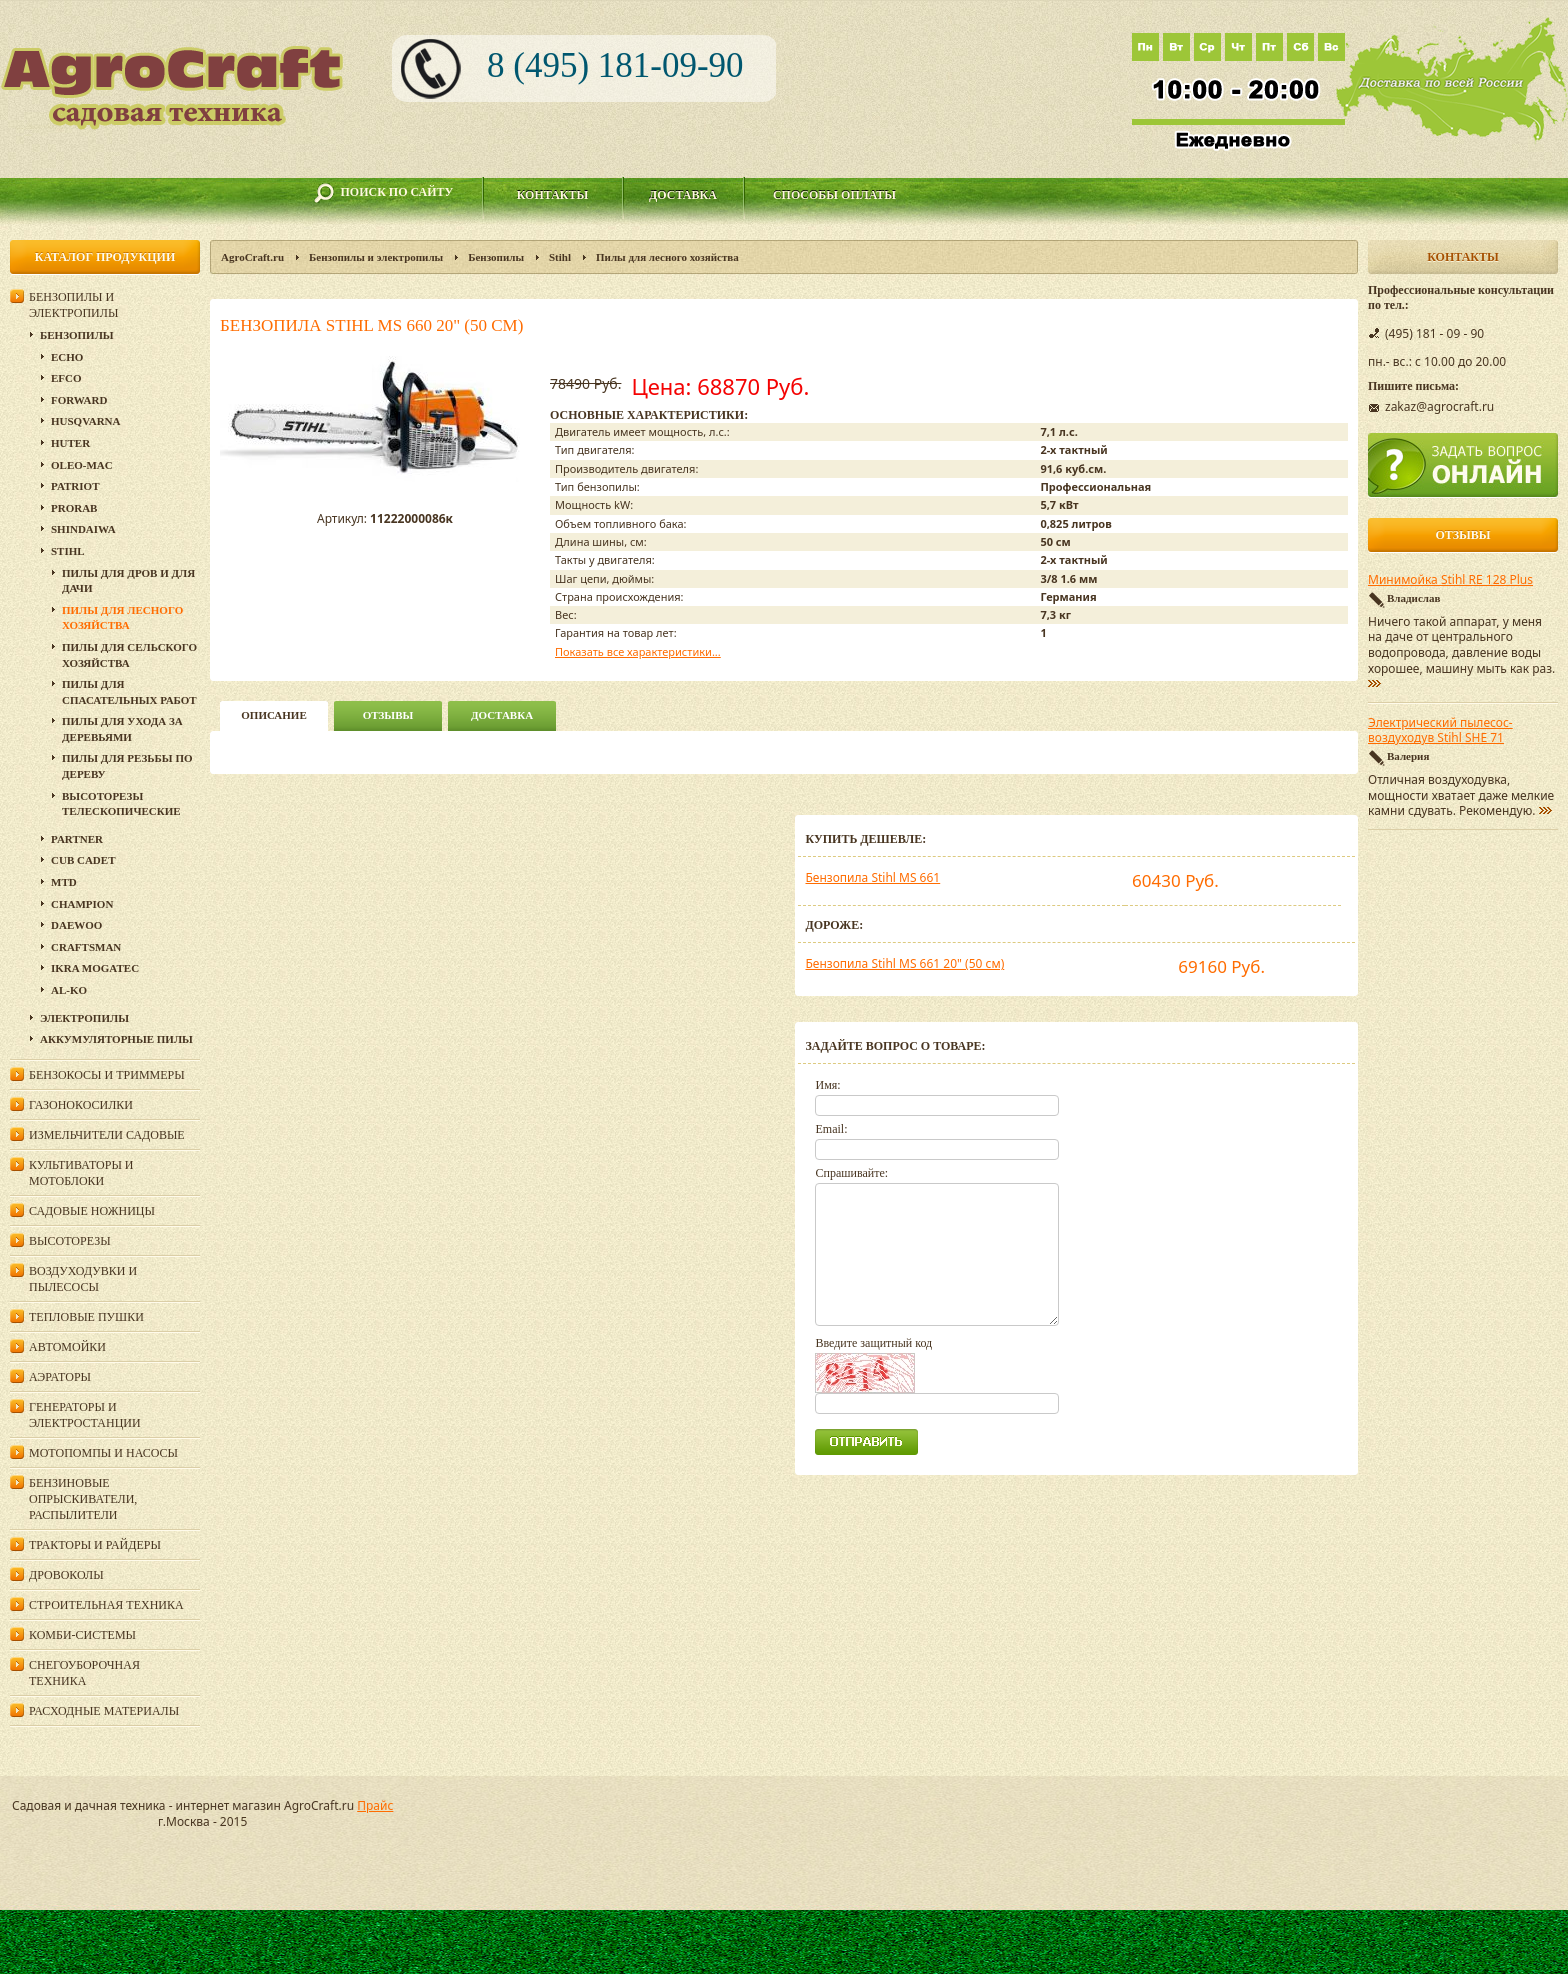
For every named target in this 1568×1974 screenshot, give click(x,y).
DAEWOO (76, 925)
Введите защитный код (873, 1343)
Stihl (560, 257)
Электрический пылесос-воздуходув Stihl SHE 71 (1440, 731)
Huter (70, 443)
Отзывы (388, 715)
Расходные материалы (104, 1711)
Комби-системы (82, 1635)
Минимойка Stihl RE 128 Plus (1450, 580)
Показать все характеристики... (638, 651)
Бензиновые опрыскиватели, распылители (83, 1499)
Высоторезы (70, 1241)
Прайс (375, 1805)
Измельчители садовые (107, 1135)
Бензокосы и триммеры (107, 1075)
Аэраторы (60, 1377)
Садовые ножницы (92, 1211)
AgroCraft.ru (252, 257)
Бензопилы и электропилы (376, 257)
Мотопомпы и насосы (103, 1453)
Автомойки (67, 1347)
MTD (64, 882)
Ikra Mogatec (95, 968)
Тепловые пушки (86, 1317)
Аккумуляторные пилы (116, 1039)
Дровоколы (66, 1575)
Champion (82, 904)
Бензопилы (496, 257)
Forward (79, 400)
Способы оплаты (834, 195)
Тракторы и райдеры (95, 1545)
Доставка (683, 195)
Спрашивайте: (851, 1173)
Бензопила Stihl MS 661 (872, 877)
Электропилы (84, 1018)
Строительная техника (106, 1605)
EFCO (66, 378)
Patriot (75, 486)
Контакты (553, 195)
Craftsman (86, 947)
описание (273, 715)
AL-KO (69, 990)
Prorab (74, 508)
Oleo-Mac (82, 465)
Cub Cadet (83, 860)
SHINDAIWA (83, 529)
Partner (77, 839)
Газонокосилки (81, 1105)
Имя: (827, 1085)
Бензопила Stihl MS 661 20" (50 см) (904, 963)
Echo (67, 357)
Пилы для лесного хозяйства (667, 257)
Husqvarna (85, 421)
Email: (831, 1129)
